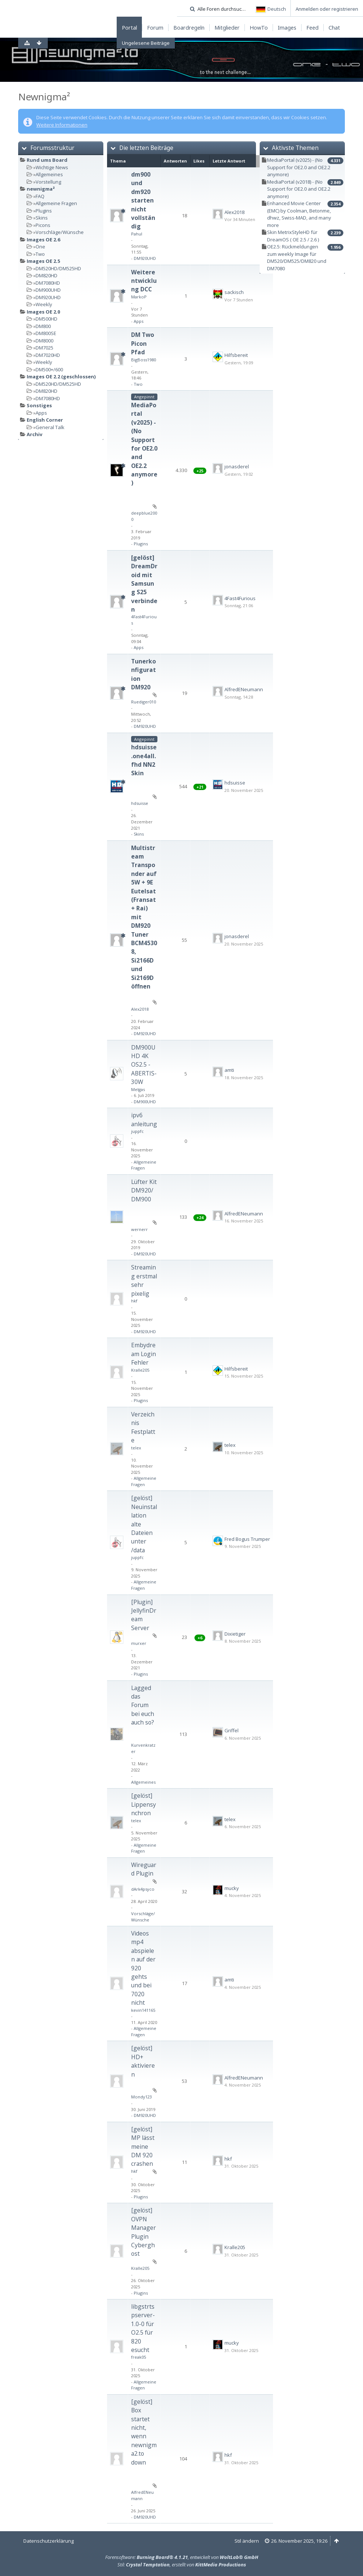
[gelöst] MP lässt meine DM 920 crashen (142, 2146)
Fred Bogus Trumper (247, 1539)
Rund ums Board (47, 160)
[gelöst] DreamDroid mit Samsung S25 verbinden (144, 583)
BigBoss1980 (143, 359)
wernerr (139, 1229)
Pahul (136, 234)
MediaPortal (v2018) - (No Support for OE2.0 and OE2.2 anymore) (298, 189)
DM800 (43, 326)
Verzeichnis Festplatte (143, 1427)
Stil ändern (246, 2540)
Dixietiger (235, 1633)
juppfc (137, 1131)
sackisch (234, 292)
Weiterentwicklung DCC (144, 281)
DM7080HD (48, 283)
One (40, 246)
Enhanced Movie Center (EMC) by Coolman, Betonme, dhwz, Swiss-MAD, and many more (299, 214)
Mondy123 (141, 2097)
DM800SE (46, 333)
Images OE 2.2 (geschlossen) (61, 376)
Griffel (231, 1730)
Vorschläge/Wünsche (60, 232)
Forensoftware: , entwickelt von (181, 2557)
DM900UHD (48, 290)
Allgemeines (49, 174)
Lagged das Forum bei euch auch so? (142, 1705)
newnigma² (41, 188)
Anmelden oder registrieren (327, 9)
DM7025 (44, 347)
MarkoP (139, 297)
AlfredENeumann (243, 689)
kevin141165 (143, 2010)
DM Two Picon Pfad (142, 343)
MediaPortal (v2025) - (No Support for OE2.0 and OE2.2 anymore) (144, 444)
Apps (41, 412)
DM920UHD (48, 297)
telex (136, 1448)
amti (229, 1070)
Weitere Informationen (61, 124)
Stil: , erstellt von (181, 2564)
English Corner (45, 419)
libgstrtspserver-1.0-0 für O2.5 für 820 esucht (143, 2328)
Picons (43, 225)
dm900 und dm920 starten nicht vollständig (143, 200)
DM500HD (46, 318)
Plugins (44, 210)
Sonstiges (39, 405)
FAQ (40, 196)
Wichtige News (52, 167)
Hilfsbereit (236, 355)
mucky (231, 1888)
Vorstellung (48, 181)
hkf (134, 1301)
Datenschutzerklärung (48, 2540)
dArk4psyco (142, 1889)
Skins (42, 217)
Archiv (34, 434)
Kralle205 (140, 1370)
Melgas (138, 1089)
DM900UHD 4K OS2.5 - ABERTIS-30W (144, 1064)
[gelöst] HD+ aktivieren (143, 2061)
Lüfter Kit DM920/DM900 (144, 1190)
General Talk (50, 427)
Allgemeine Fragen (56, 203)
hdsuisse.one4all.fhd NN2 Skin (144, 760)
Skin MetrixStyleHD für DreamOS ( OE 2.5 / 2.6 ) (293, 236)
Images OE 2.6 (43, 239)
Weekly (44, 304)
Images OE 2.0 (43, 311)
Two (40, 254)
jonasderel (236, 466)
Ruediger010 (143, 702)
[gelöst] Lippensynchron (143, 1804)
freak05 (138, 2357)
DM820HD (46, 275)
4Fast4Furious (240, 598)
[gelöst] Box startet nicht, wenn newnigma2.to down (144, 2432)
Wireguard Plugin (143, 1869)
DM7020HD (48, 355)
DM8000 (44, 340)
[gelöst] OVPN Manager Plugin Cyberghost (143, 2232)
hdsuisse (139, 803)
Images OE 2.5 (43, 261)
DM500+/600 (49, 369)
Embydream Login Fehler (143, 1353)
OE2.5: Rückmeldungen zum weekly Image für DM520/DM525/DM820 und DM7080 (296, 257)
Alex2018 (234, 212)
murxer (138, 1643)
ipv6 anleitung (144, 1119)
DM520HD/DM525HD (58, 268)
